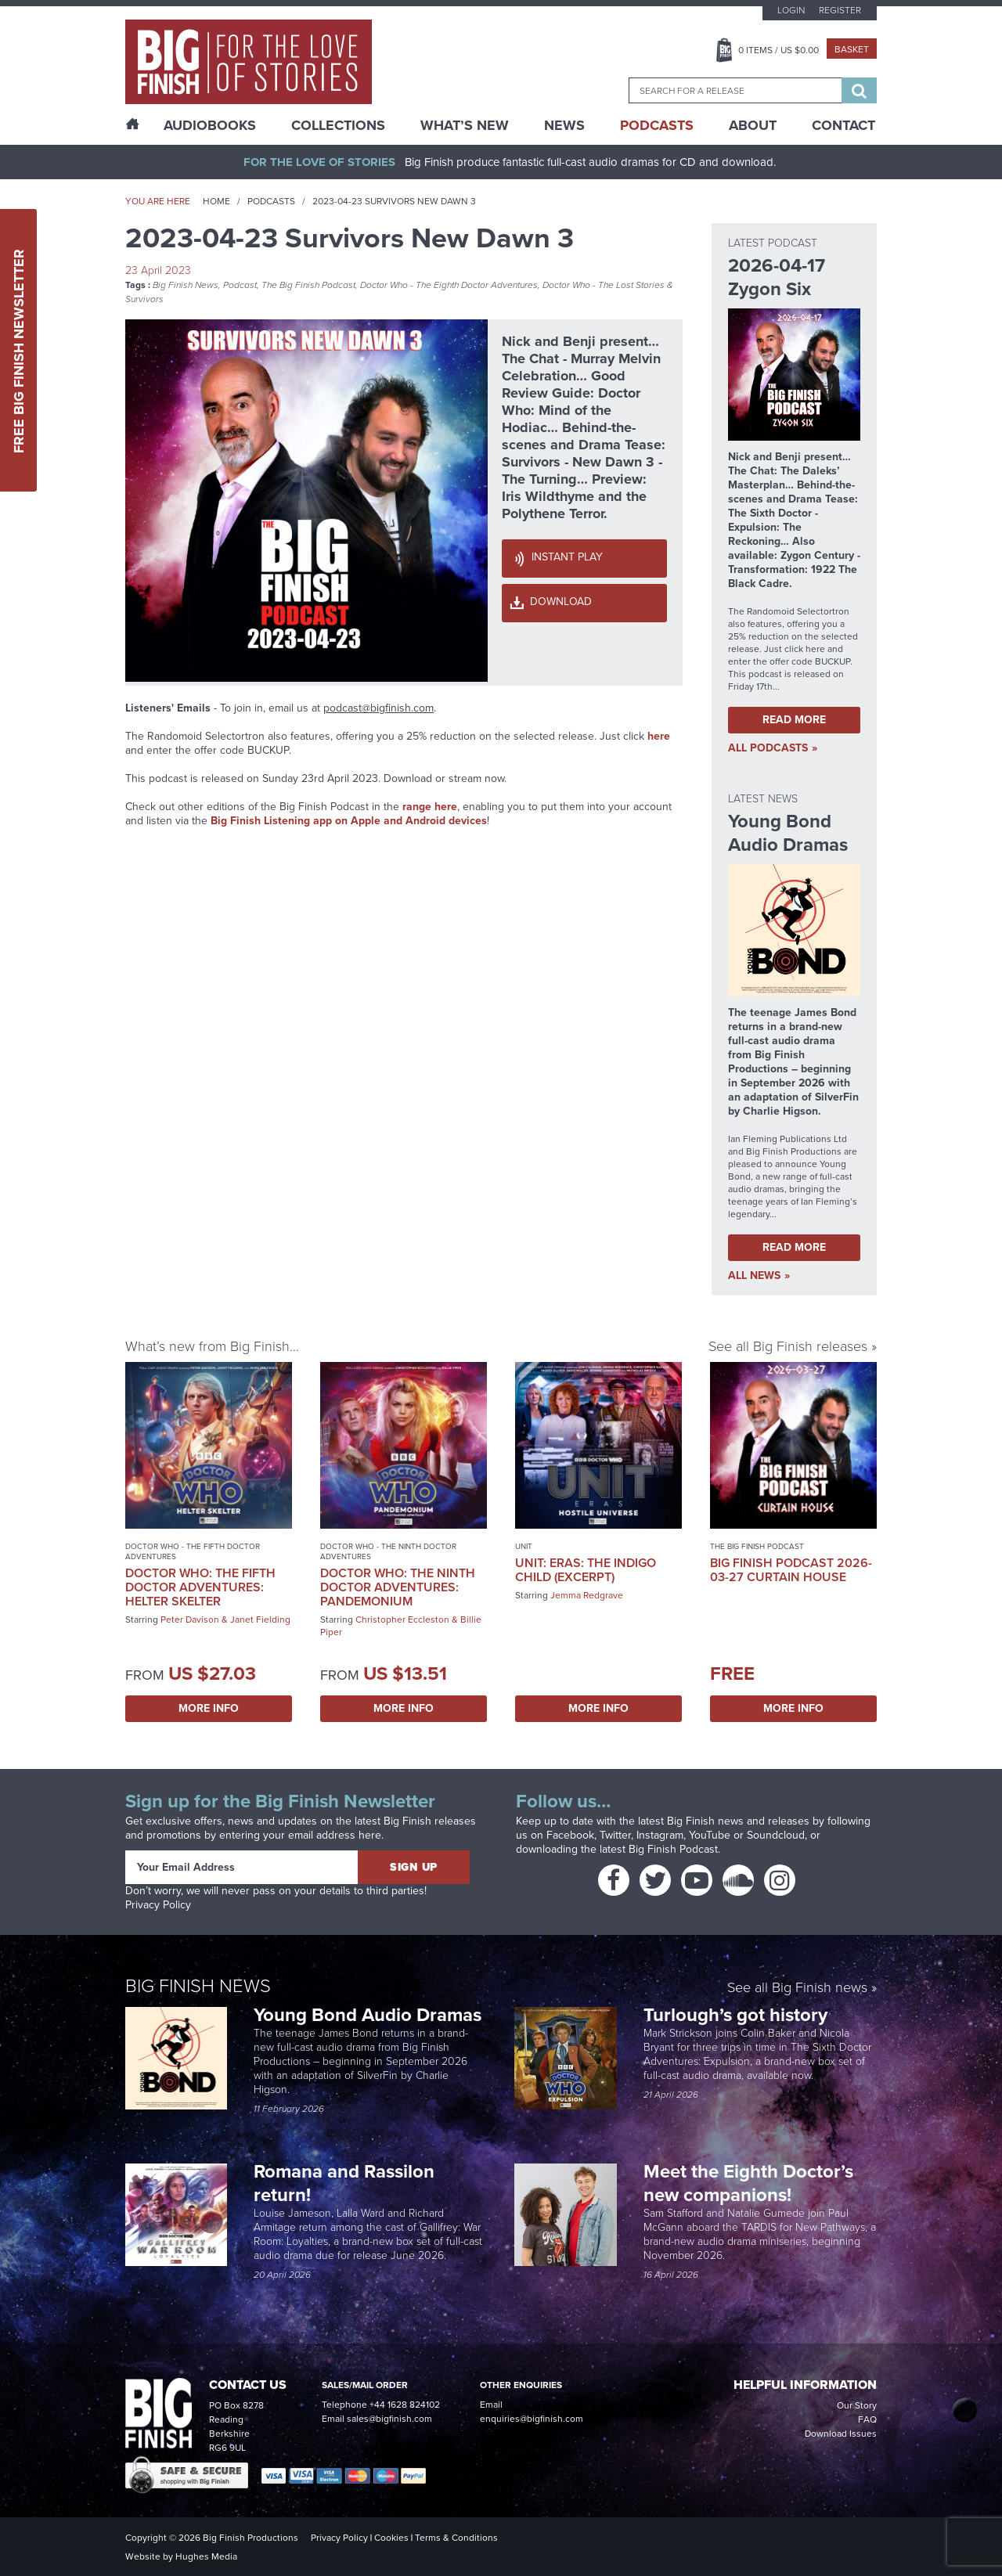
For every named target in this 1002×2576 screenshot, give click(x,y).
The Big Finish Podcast (308, 285)
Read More (794, 720)
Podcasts (657, 125)
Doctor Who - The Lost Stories (603, 285)
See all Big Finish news (797, 1989)
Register (840, 10)
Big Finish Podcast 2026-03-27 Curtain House (791, 1570)
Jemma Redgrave (586, 1595)
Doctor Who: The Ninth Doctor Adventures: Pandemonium (397, 1587)
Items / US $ (778, 50)
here (658, 736)
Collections (338, 125)
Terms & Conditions (456, 2538)
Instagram (659, 1835)
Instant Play (567, 557)
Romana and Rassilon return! (344, 2183)
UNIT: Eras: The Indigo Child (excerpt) (585, 1570)
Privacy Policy (158, 1905)
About (753, 125)
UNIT (523, 1546)
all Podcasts (768, 748)
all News (754, 1275)
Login (791, 10)
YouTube (709, 1835)
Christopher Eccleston (402, 1619)
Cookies (391, 2538)
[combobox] (735, 90)
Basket (851, 49)
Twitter (615, 1835)
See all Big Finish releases (787, 1346)
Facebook (570, 1835)
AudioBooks (210, 125)
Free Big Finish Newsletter (19, 350)
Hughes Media (206, 2556)
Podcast (240, 285)
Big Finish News (185, 285)
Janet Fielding (260, 1619)
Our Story (857, 2405)
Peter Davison (189, 1619)
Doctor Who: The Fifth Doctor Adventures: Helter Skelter (200, 1587)
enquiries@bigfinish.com (531, 2419)
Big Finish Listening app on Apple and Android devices (349, 820)
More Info (208, 1708)
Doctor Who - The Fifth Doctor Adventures (192, 1551)
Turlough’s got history (737, 2015)
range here (429, 806)
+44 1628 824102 (404, 2405)
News (564, 125)
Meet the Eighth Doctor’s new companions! (748, 2183)
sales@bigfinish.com (389, 2419)
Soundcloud (776, 1835)
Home (216, 201)
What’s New (464, 125)
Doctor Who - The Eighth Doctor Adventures (449, 285)
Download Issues (841, 2433)
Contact (843, 125)
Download (561, 601)
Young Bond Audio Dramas (370, 2015)
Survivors (144, 299)
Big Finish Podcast (673, 1849)
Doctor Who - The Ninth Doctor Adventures (388, 1551)
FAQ (867, 2419)
